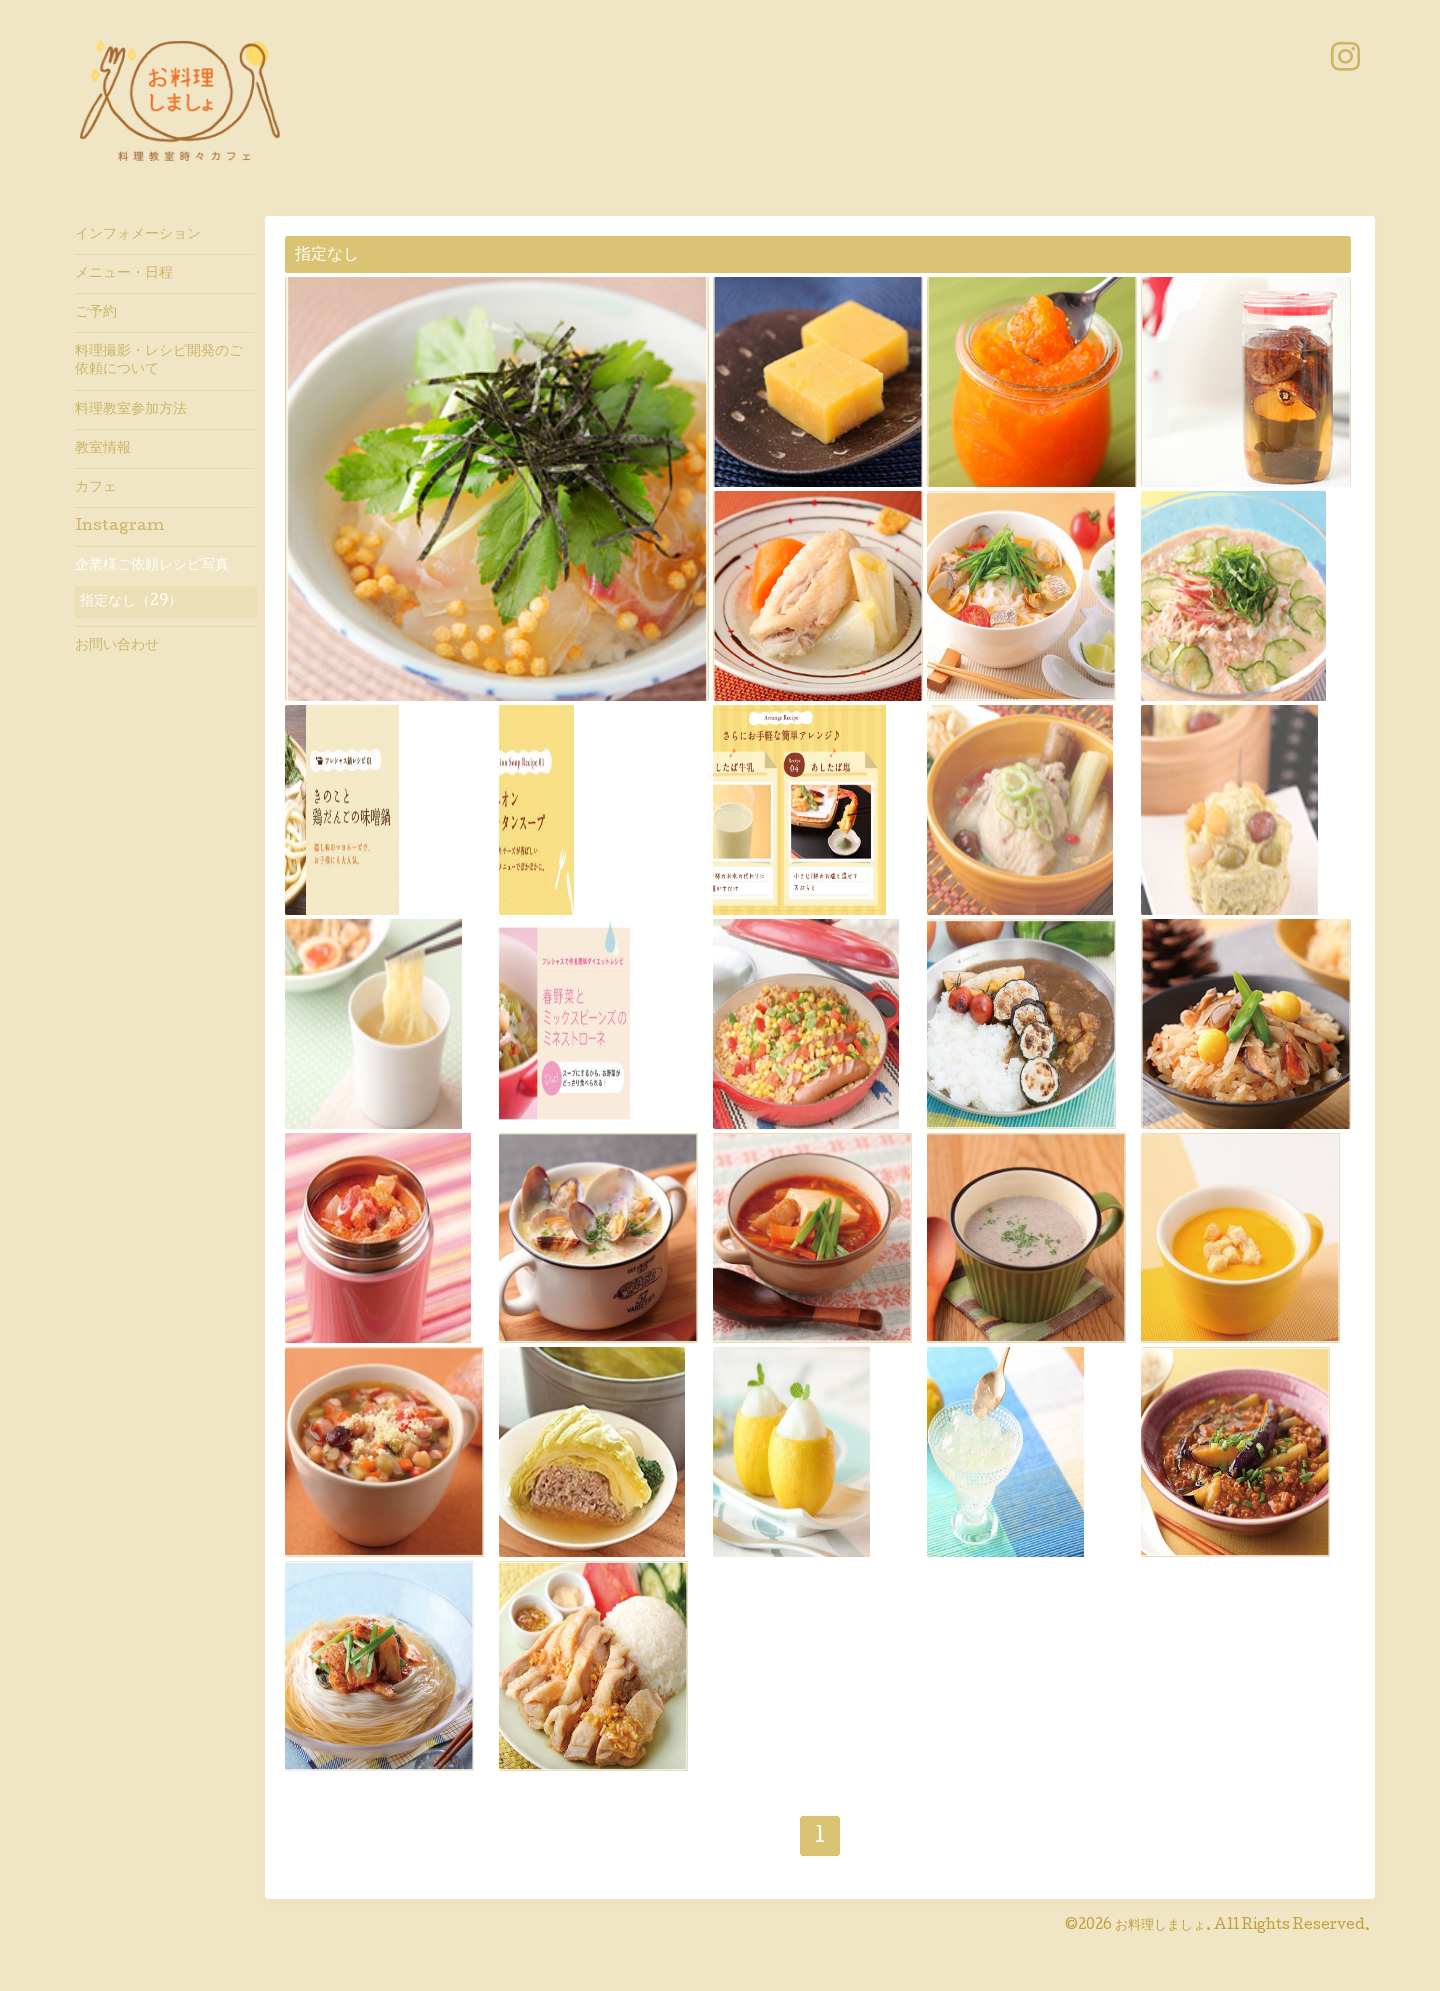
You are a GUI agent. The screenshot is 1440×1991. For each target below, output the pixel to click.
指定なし (327, 255)
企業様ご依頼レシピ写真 (152, 566)
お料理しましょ (1160, 1926)
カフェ (96, 488)
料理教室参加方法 (131, 410)
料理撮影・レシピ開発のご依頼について (159, 361)
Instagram (119, 527)
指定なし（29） (131, 602)
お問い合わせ (117, 646)
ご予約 (96, 313)
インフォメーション (138, 235)
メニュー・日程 (124, 274)
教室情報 (103, 449)
